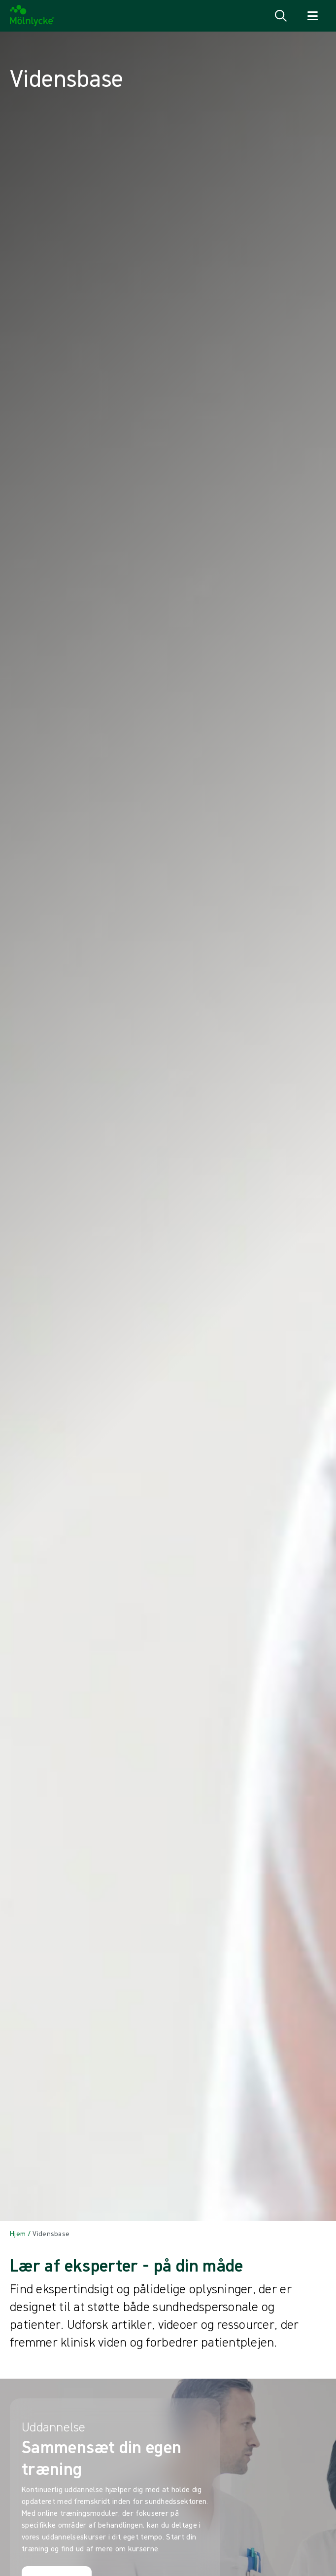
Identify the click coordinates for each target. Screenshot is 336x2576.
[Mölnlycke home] (32, 16)
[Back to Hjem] (18, 2234)
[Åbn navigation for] (312, 16)
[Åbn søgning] (281, 16)
